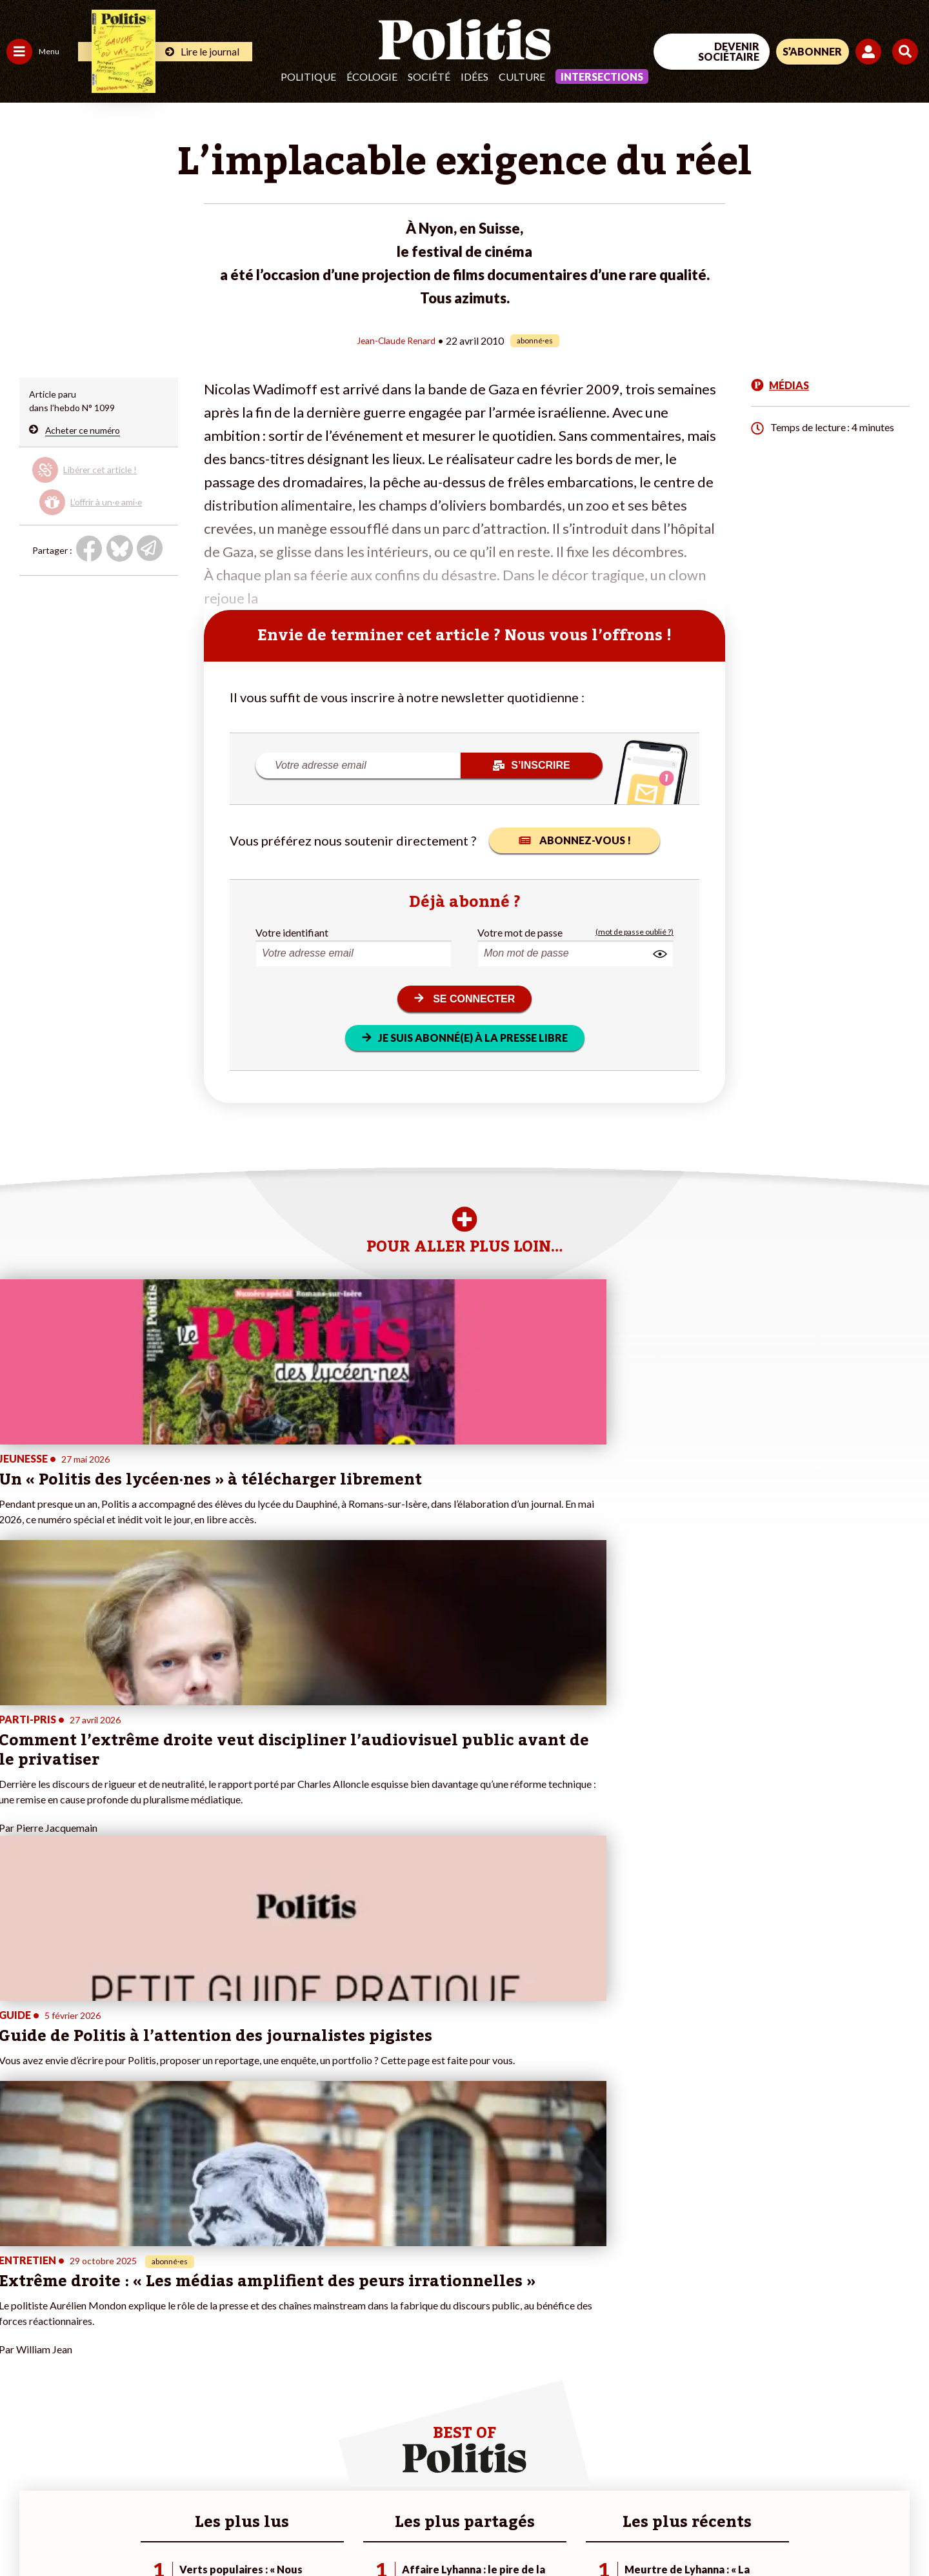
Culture (522, 76)
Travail (67, 2312)
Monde (20, 2394)
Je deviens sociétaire (151, 2340)
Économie (74, 2326)
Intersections (602, 76)
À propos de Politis (147, 2394)
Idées (474, 76)
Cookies (525, 2531)
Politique (308, 76)
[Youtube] (846, 2470)
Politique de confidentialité (381, 2531)
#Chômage (233, 2367)
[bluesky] (805, 2470)
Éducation (74, 2340)
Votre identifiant (291, 932)
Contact (24, 2531)
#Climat (226, 2312)
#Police (226, 2326)
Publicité (474, 2531)
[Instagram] (887, 2470)
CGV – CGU (282, 2531)
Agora (18, 2312)
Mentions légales (93, 2531)
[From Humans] (781, 2500)
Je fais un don (136, 2326)
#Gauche (229, 2340)
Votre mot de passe (520, 932)
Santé (66, 2353)
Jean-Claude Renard (396, 340)
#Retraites (232, 2353)
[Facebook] (765, 2470)
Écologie (371, 76)
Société (429, 76)
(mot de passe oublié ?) (634, 932)
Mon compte (134, 2407)
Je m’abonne (134, 2353)
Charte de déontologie (193, 2531)
